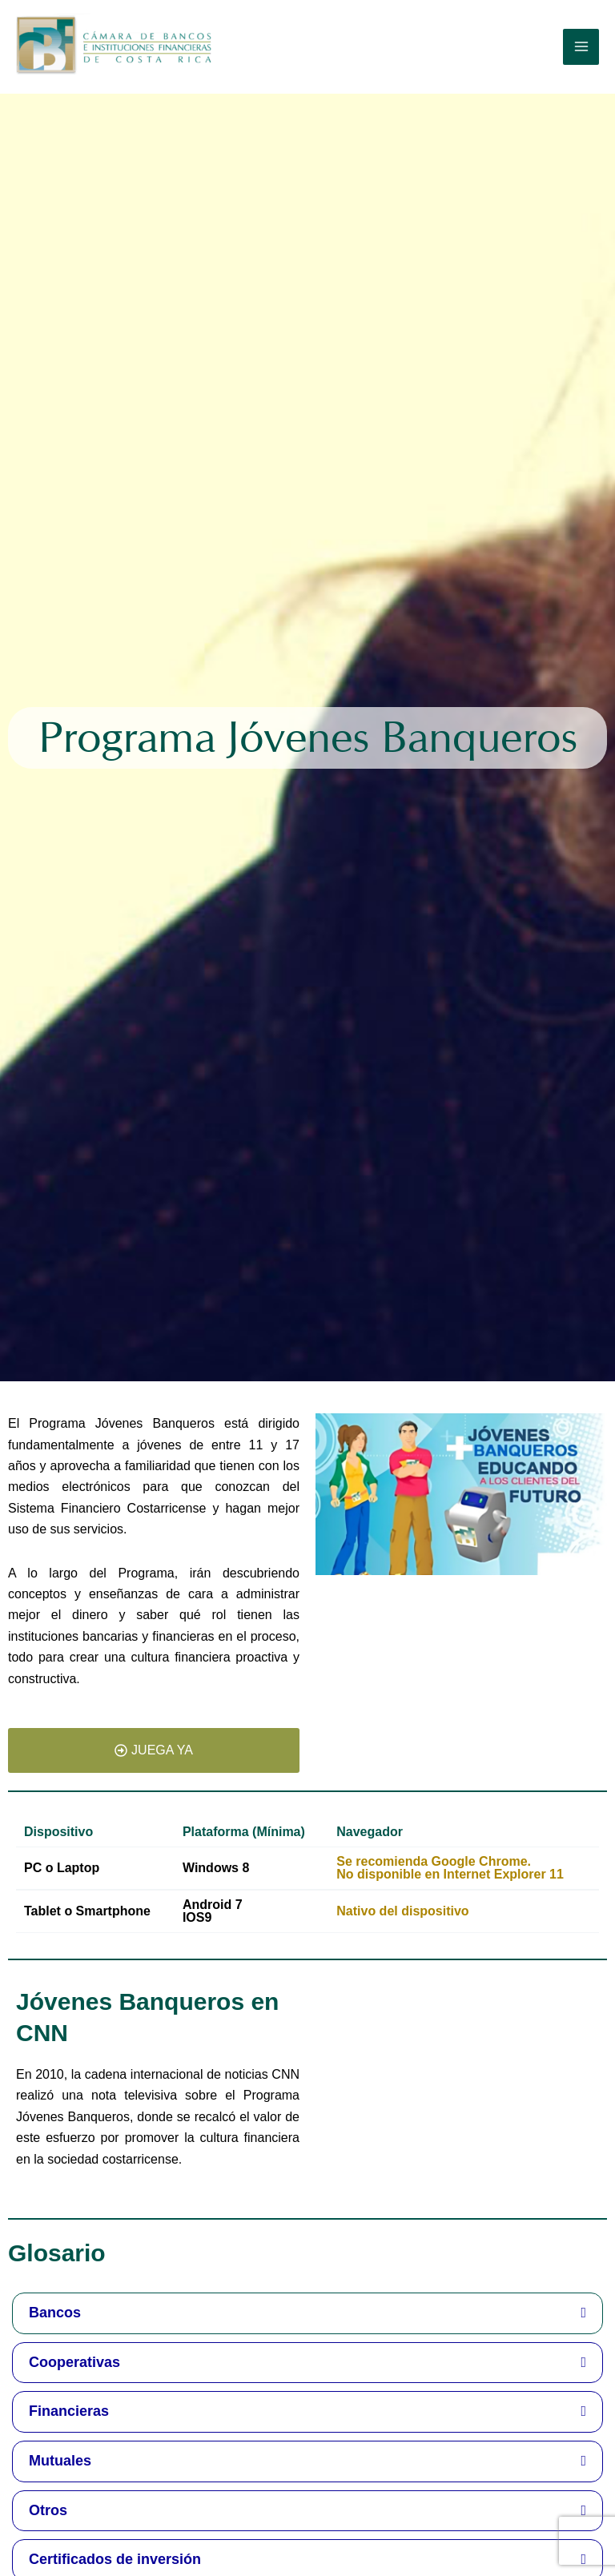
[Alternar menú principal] (581, 47)
